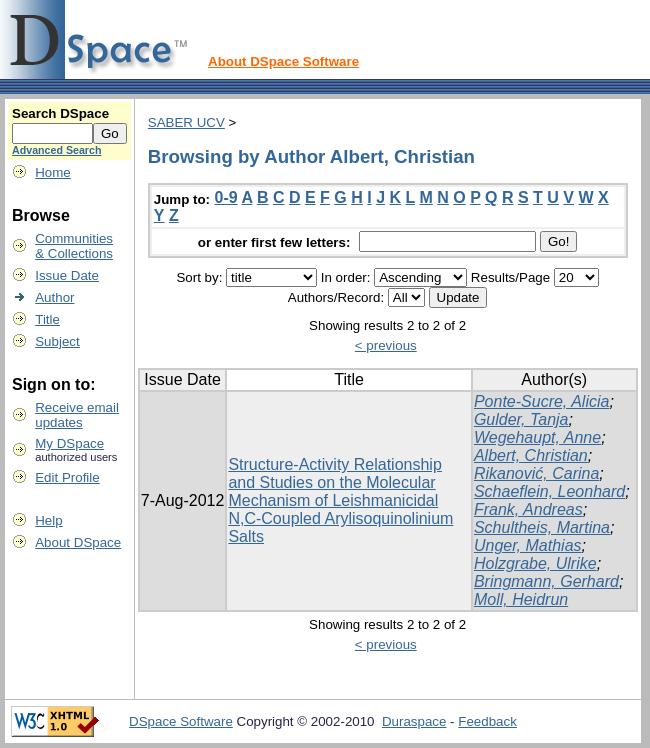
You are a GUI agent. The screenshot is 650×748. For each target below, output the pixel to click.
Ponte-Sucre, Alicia (541, 401)
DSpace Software (181, 721)
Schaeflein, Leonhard (549, 491)
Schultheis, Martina (542, 527)
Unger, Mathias (528, 545)
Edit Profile (67, 477)
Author (54, 297)
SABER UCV (186, 122)
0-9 (226, 197)
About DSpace (78, 542)
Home (53, 172)
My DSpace (69, 443)
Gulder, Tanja (521, 419)
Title (47, 319)
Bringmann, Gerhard (546, 581)
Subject (57, 341)
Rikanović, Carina (536, 473)
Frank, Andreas (528, 509)
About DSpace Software (283, 61)
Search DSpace (60, 113)
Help (48, 520)
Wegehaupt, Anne (537, 437)
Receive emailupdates (77, 415)
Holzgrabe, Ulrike (535, 563)
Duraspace (414, 721)
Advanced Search (56, 150)
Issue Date (67, 275)
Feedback (487, 721)
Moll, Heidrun (521, 599)
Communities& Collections (74, 246)
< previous (386, 345)
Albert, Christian (531, 455)
